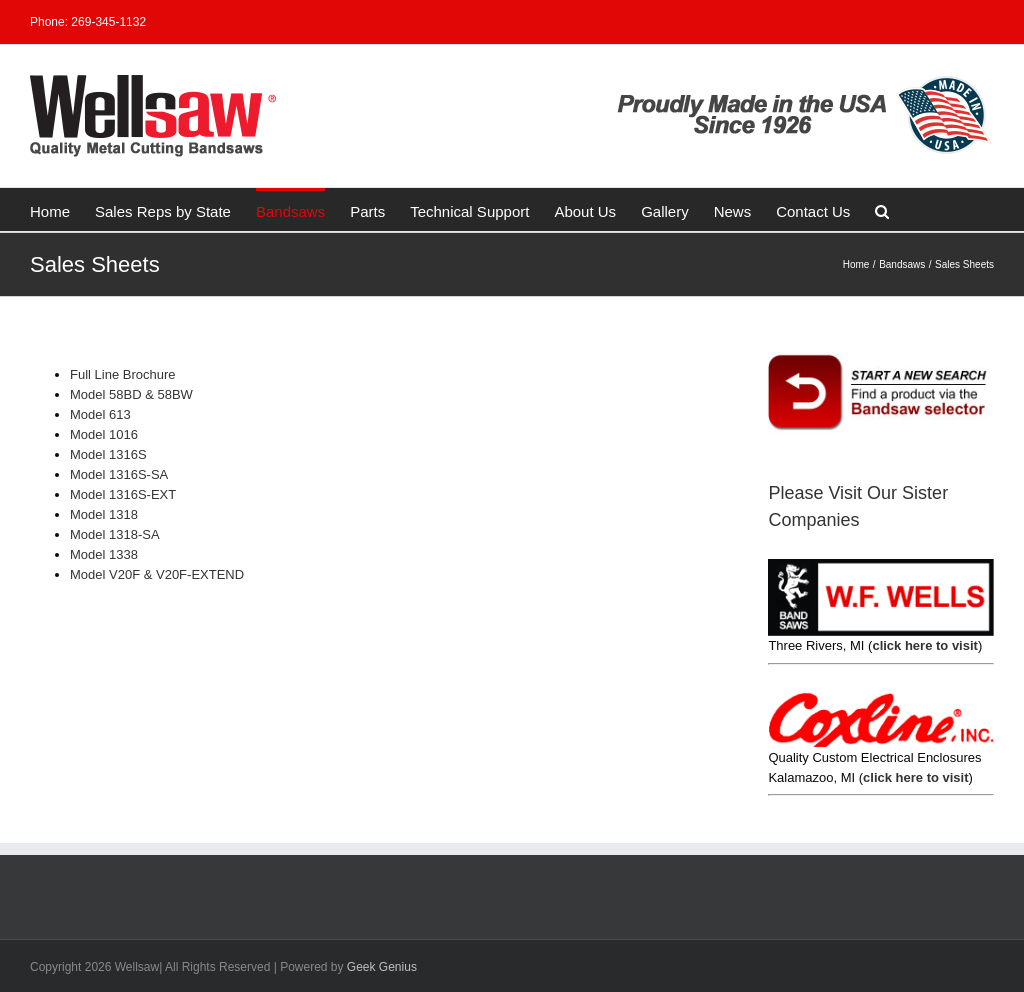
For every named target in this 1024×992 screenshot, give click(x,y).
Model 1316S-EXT (123, 494)
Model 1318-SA (115, 534)
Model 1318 (104, 514)
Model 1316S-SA (119, 474)
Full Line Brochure (123, 374)
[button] (882, 209)
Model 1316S (108, 454)
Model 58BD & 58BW (131, 394)
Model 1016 (104, 434)
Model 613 (100, 414)
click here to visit (925, 645)
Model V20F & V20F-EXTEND (157, 574)
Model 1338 (104, 554)
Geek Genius (382, 967)
